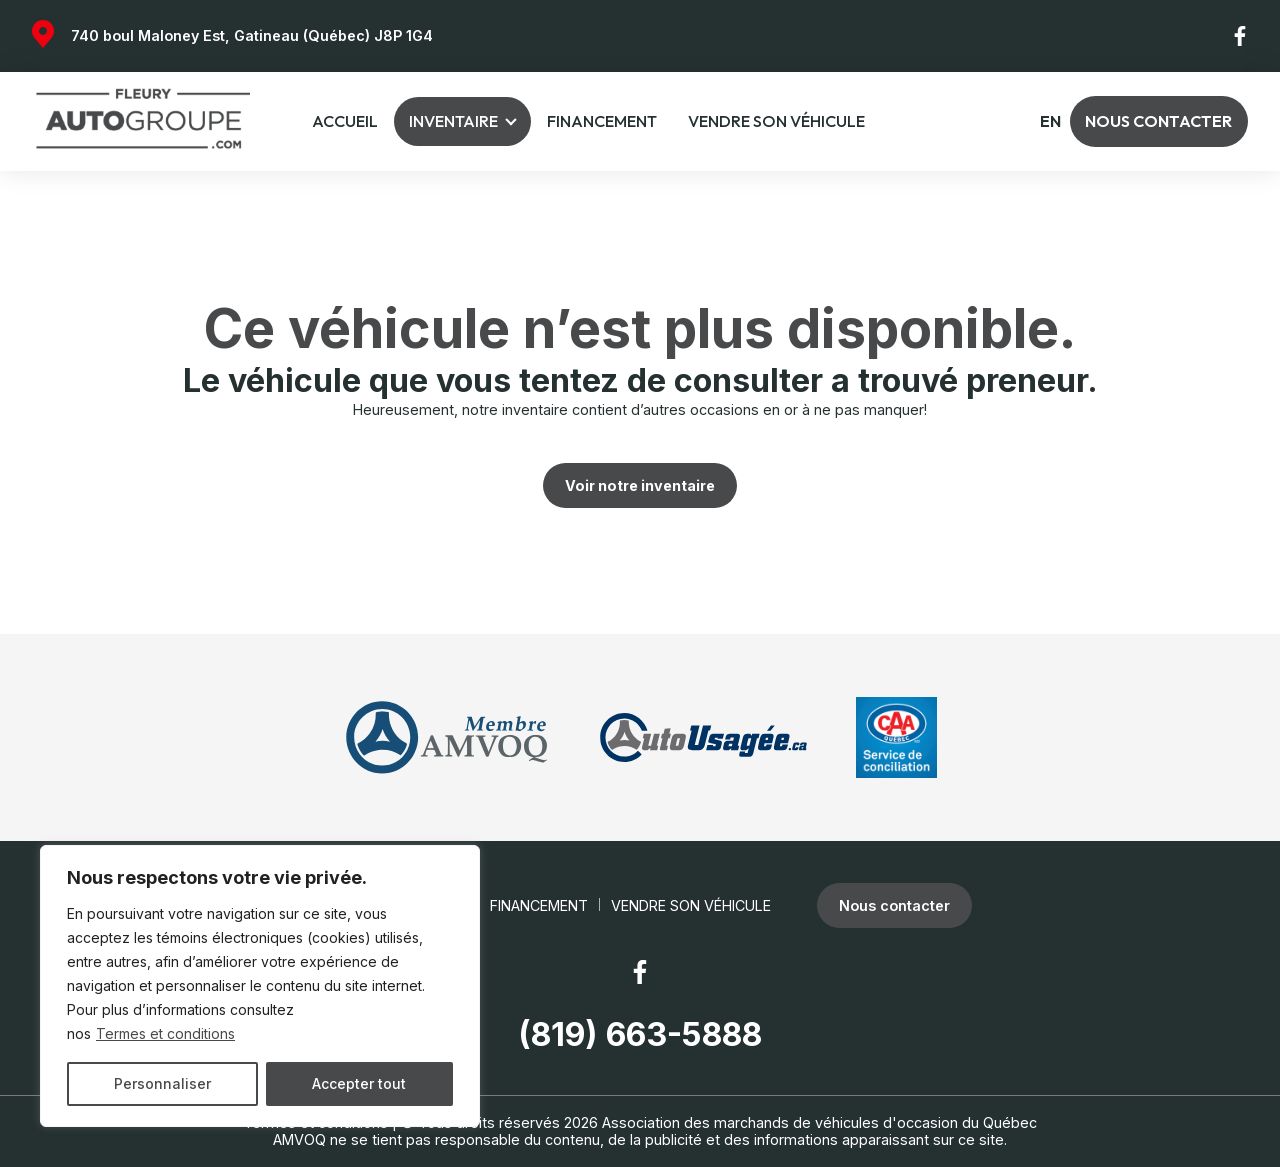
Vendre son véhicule (776, 121)
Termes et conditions (165, 1033)
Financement (602, 121)
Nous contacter (1158, 121)
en (1050, 121)
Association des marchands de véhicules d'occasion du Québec (819, 1122)
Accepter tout (359, 1083)
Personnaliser (162, 1083)
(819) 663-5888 (640, 1035)
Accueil (345, 121)
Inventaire (453, 121)
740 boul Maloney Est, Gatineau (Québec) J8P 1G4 (252, 35)
